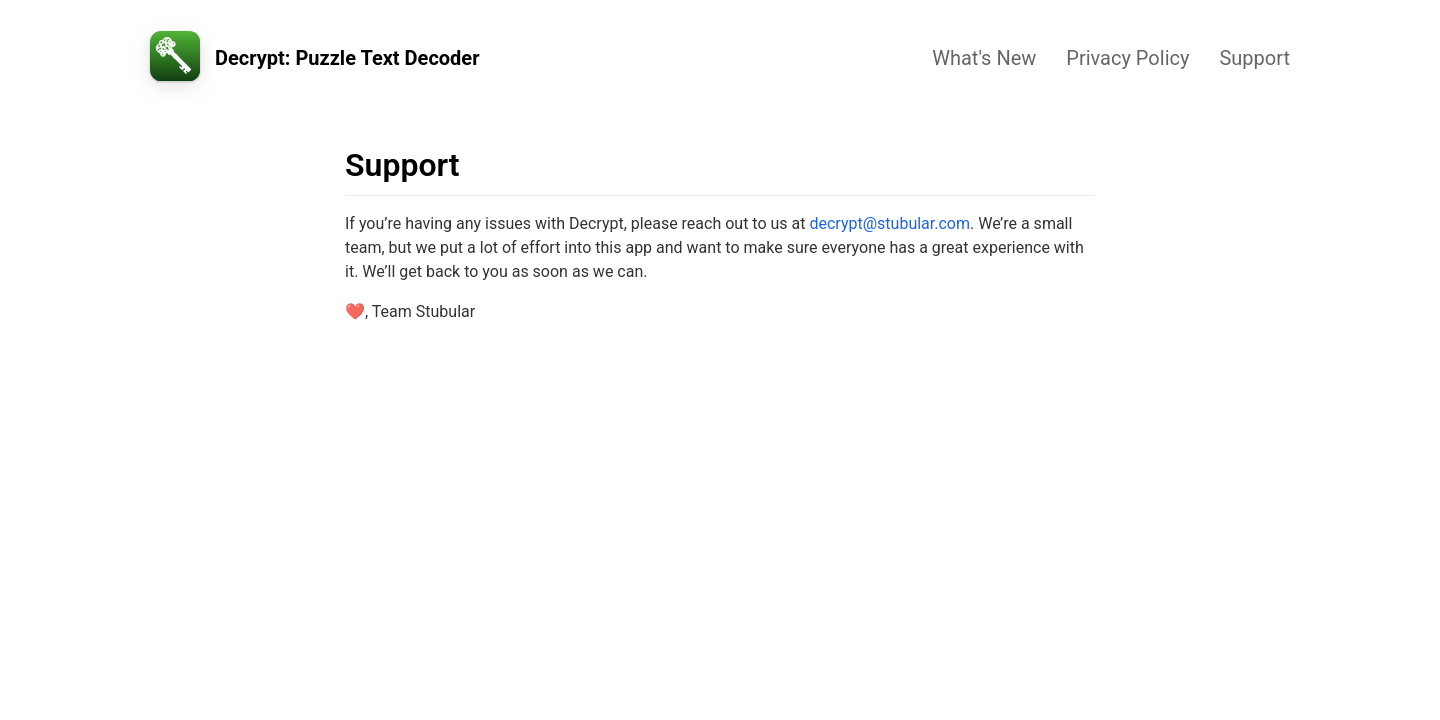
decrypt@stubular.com (889, 223)
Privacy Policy (1127, 58)
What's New (984, 58)
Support (1254, 58)
